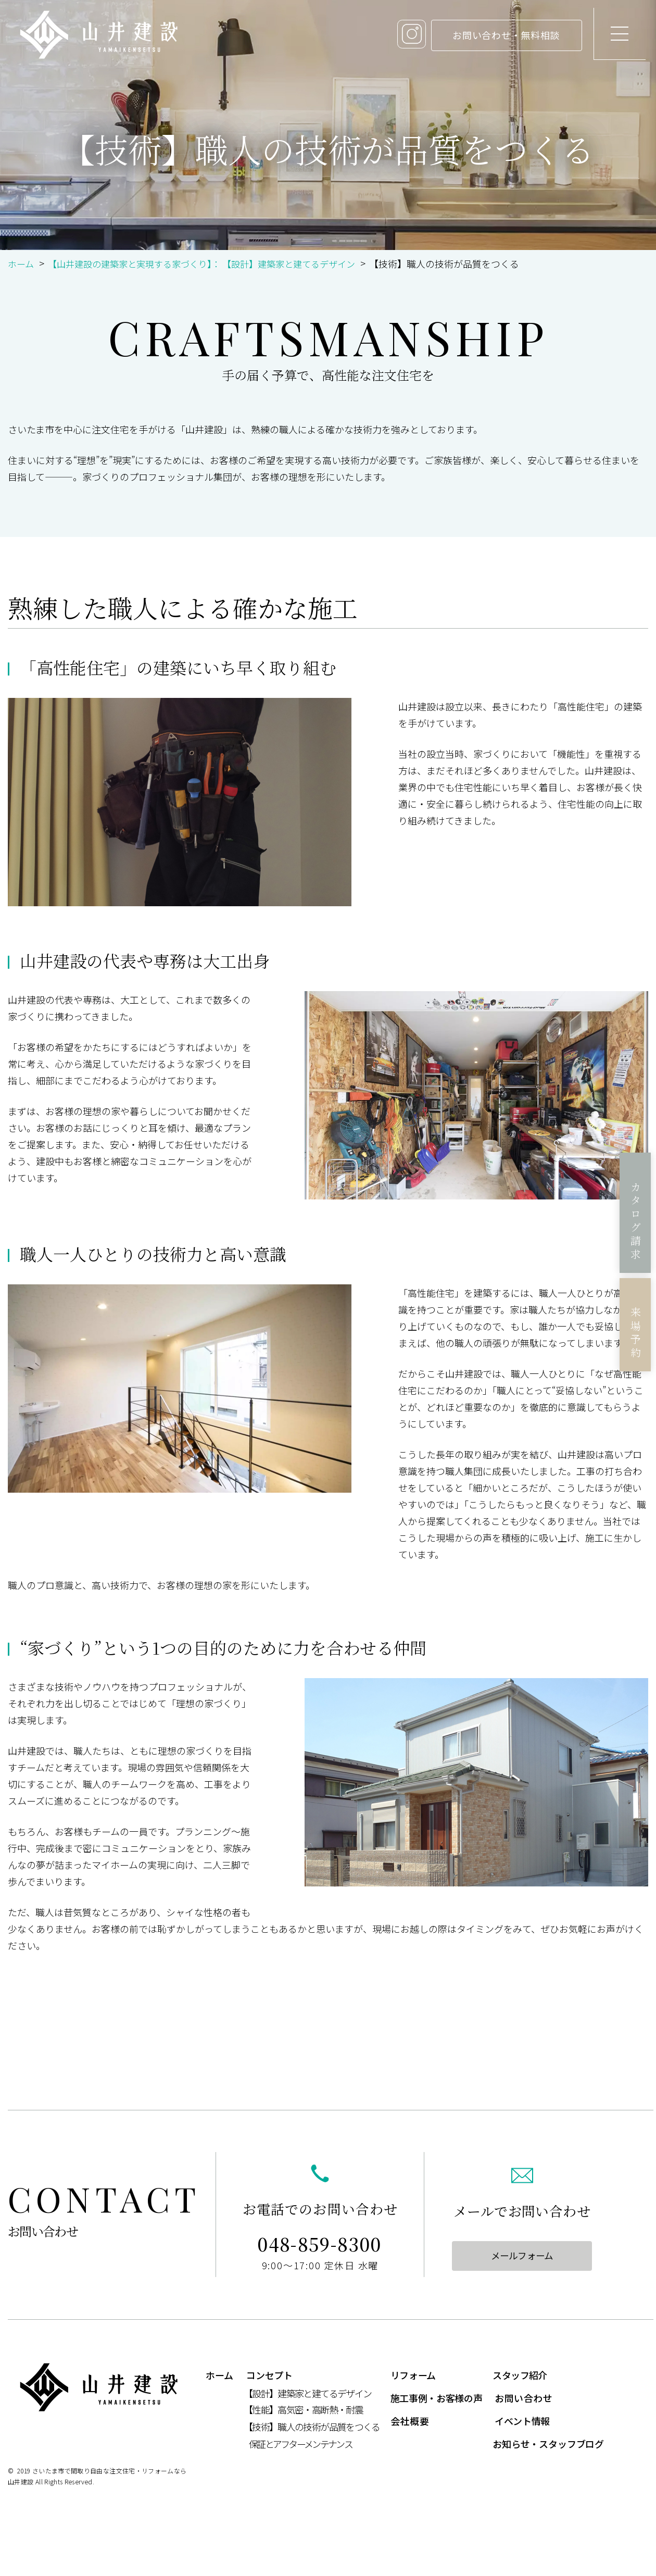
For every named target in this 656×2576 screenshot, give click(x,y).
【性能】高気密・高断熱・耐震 (303, 2410)
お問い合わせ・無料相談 (491, 35)
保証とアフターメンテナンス (300, 2444)
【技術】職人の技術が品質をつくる (312, 2427)
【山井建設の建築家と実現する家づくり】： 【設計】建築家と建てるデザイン (212, 263)
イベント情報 (522, 2421)
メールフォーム (522, 2255)
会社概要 (410, 2421)
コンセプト (269, 2375)
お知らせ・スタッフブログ (548, 2444)
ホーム (21, 263)
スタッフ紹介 (520, 2375)
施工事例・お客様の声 (436, 2398)
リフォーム (413, 2375)
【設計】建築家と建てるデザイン (307, 2393)
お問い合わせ (523, 2398)
